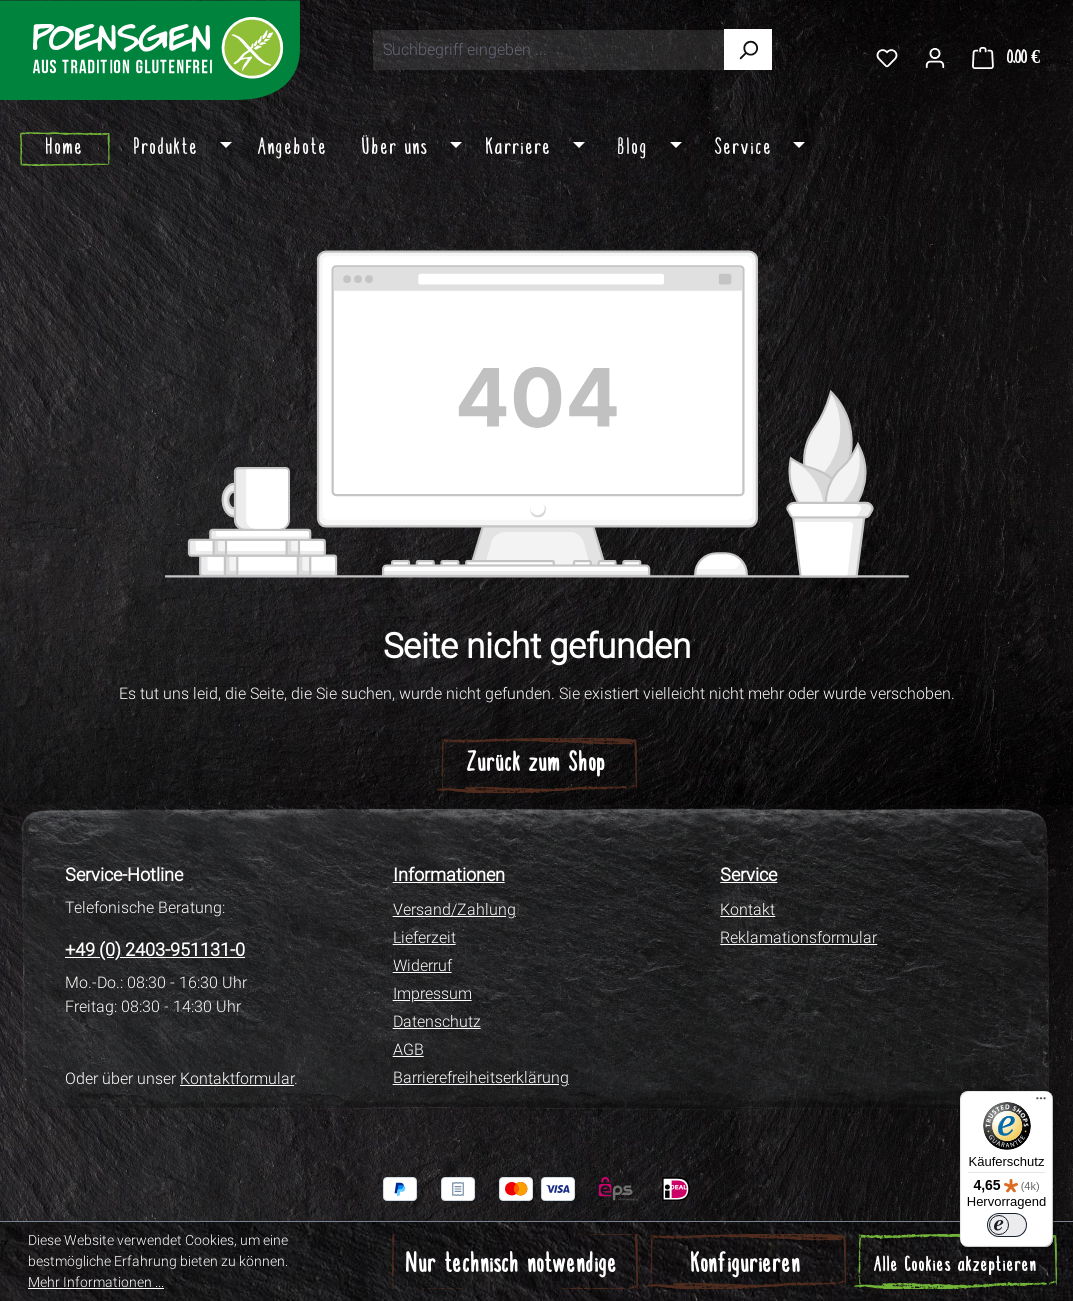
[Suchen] (748, 49)
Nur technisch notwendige (512, 1265)
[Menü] (1041, 1103)
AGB (408, 1049)
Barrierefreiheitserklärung (481, 1077)
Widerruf (422, 965)
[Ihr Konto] (935, 57)
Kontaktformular (237, 1078)
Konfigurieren (746, 1265)
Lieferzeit (424, 937)
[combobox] (548, 50)
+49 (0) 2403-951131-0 (155, 949)
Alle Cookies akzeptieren (955, 1266)
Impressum (432, 993)
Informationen (449, 874)
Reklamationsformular (798, 937)
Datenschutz (437, 1021)
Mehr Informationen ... (96, 1282)
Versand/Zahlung (454, 909)
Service (748, 874)
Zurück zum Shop (536, 764)
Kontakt (747, 909)
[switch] (1007, 1225)
